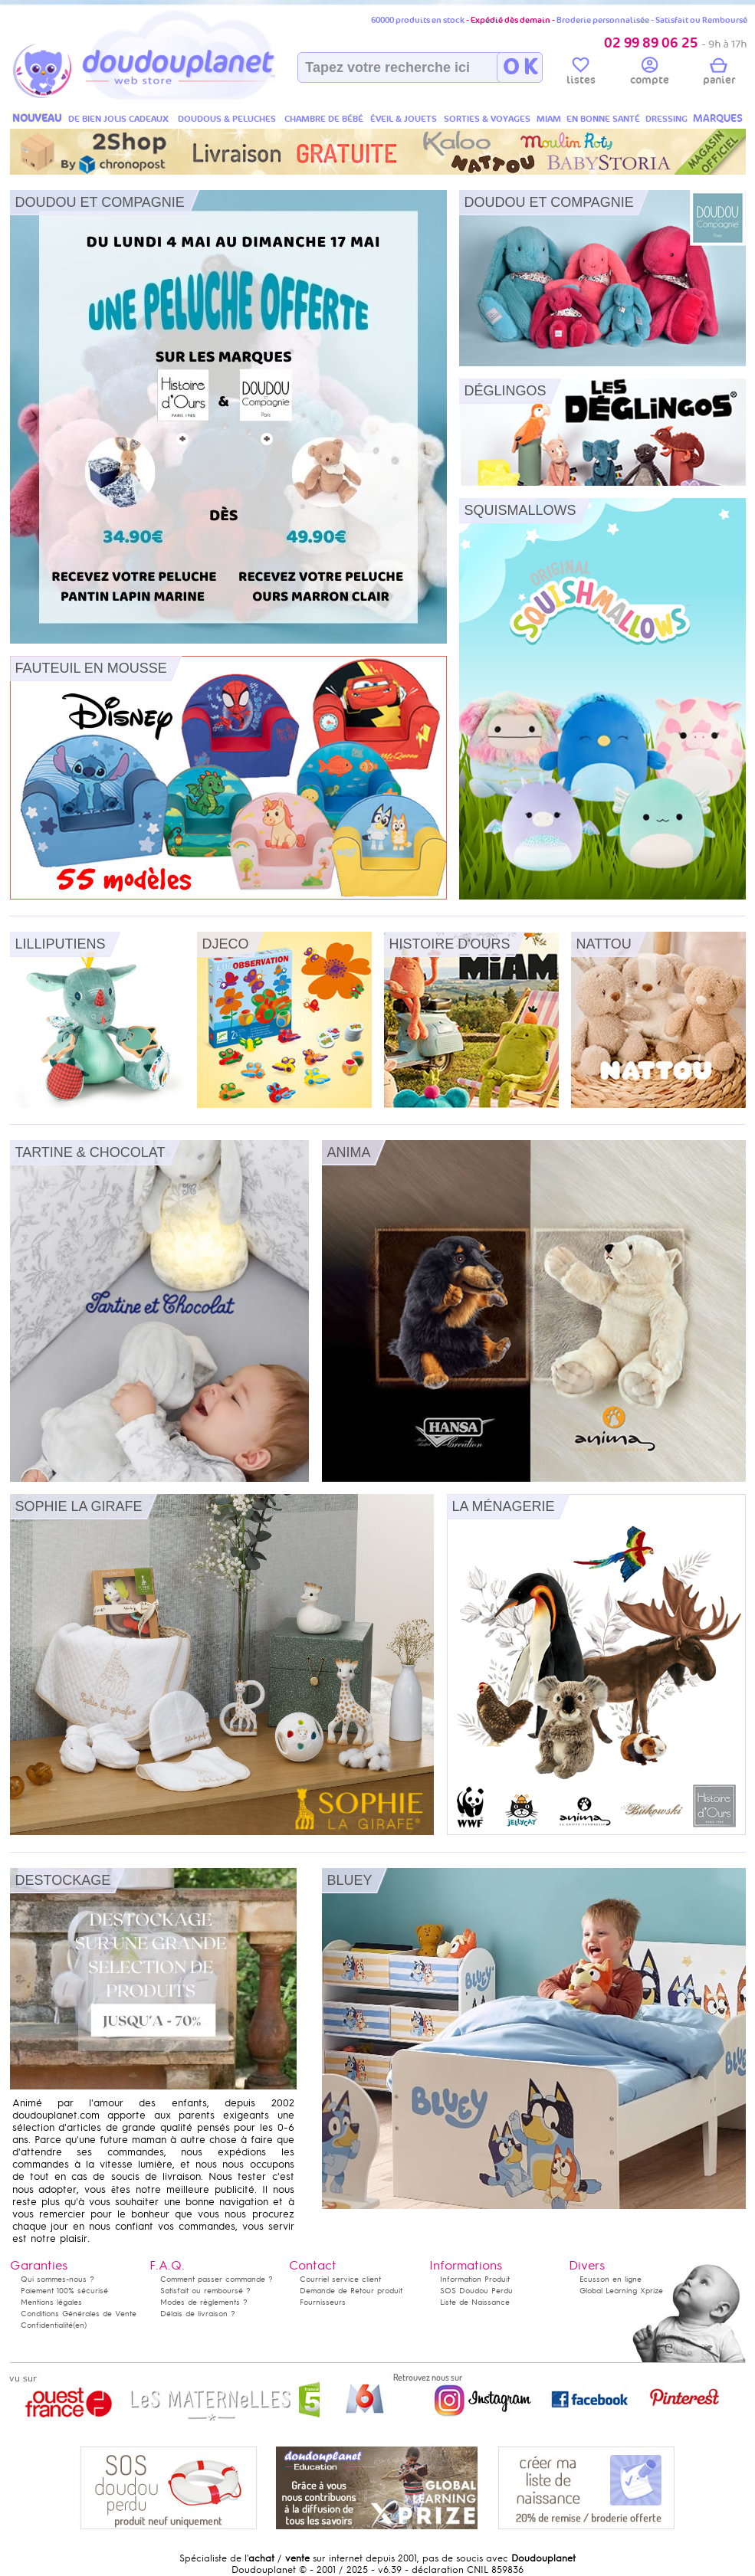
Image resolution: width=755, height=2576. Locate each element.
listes (581, 74)
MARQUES (718, 118)
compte (649, 74)
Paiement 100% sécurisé (64, 2290)
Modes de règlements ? (204, 2302)
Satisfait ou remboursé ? (205, 2290)
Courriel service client (340, 2279)
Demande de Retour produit (351, 2290)
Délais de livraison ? (197, 2313)
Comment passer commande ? (216, 2279)
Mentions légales (51, 2302)
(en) (80, 2325)
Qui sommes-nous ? (57, 2279)
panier (719, 74)
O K (520, 67)
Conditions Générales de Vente (78, 2313)
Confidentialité (47, 2325)
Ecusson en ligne (610, 2279)
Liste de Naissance (475, 2302)
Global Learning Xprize (621, 2290)
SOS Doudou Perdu (476, 2290)
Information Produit (475, 2279)
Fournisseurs (323, 2302)
